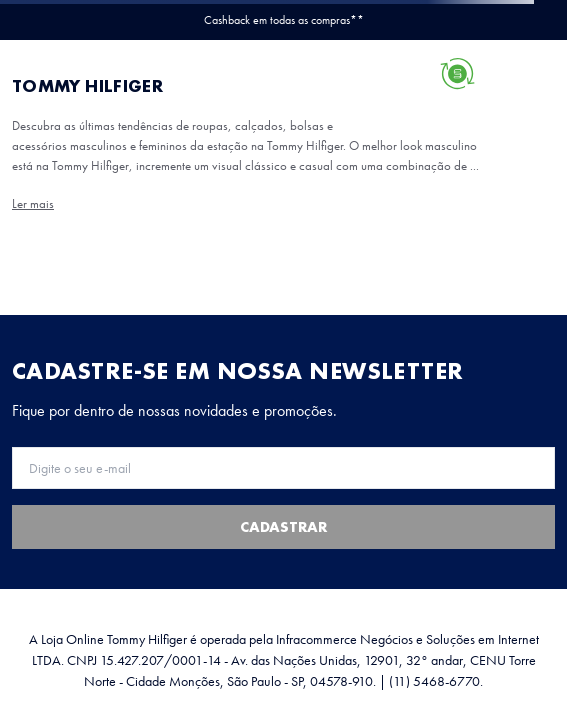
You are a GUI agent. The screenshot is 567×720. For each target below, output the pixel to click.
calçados (36, 145)
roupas (210, 125)
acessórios (39, 165)
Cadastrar (283, 527)
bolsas (84, 145)
